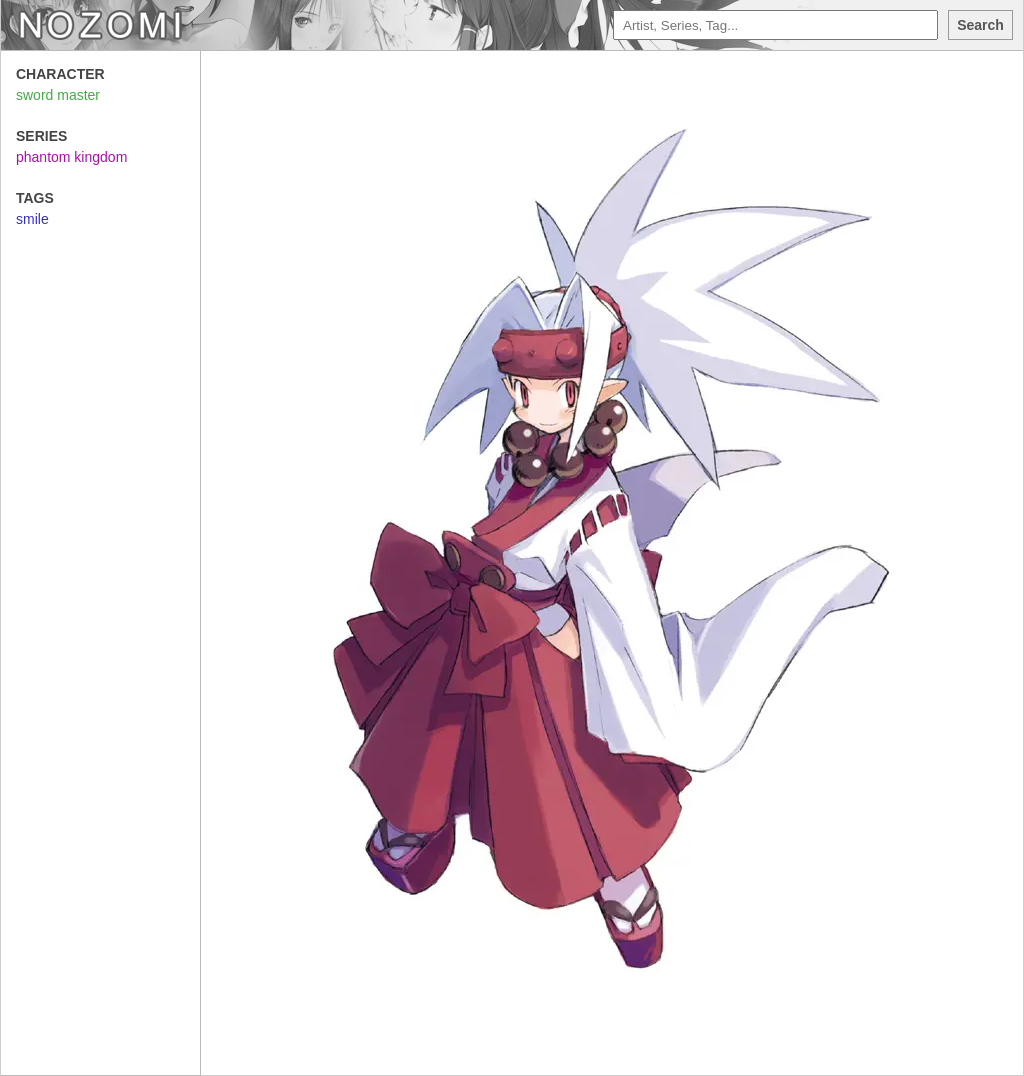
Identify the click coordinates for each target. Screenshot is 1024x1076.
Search (980, 25)
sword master (58, 95)
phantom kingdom (71, 157)
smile (32, 219)
